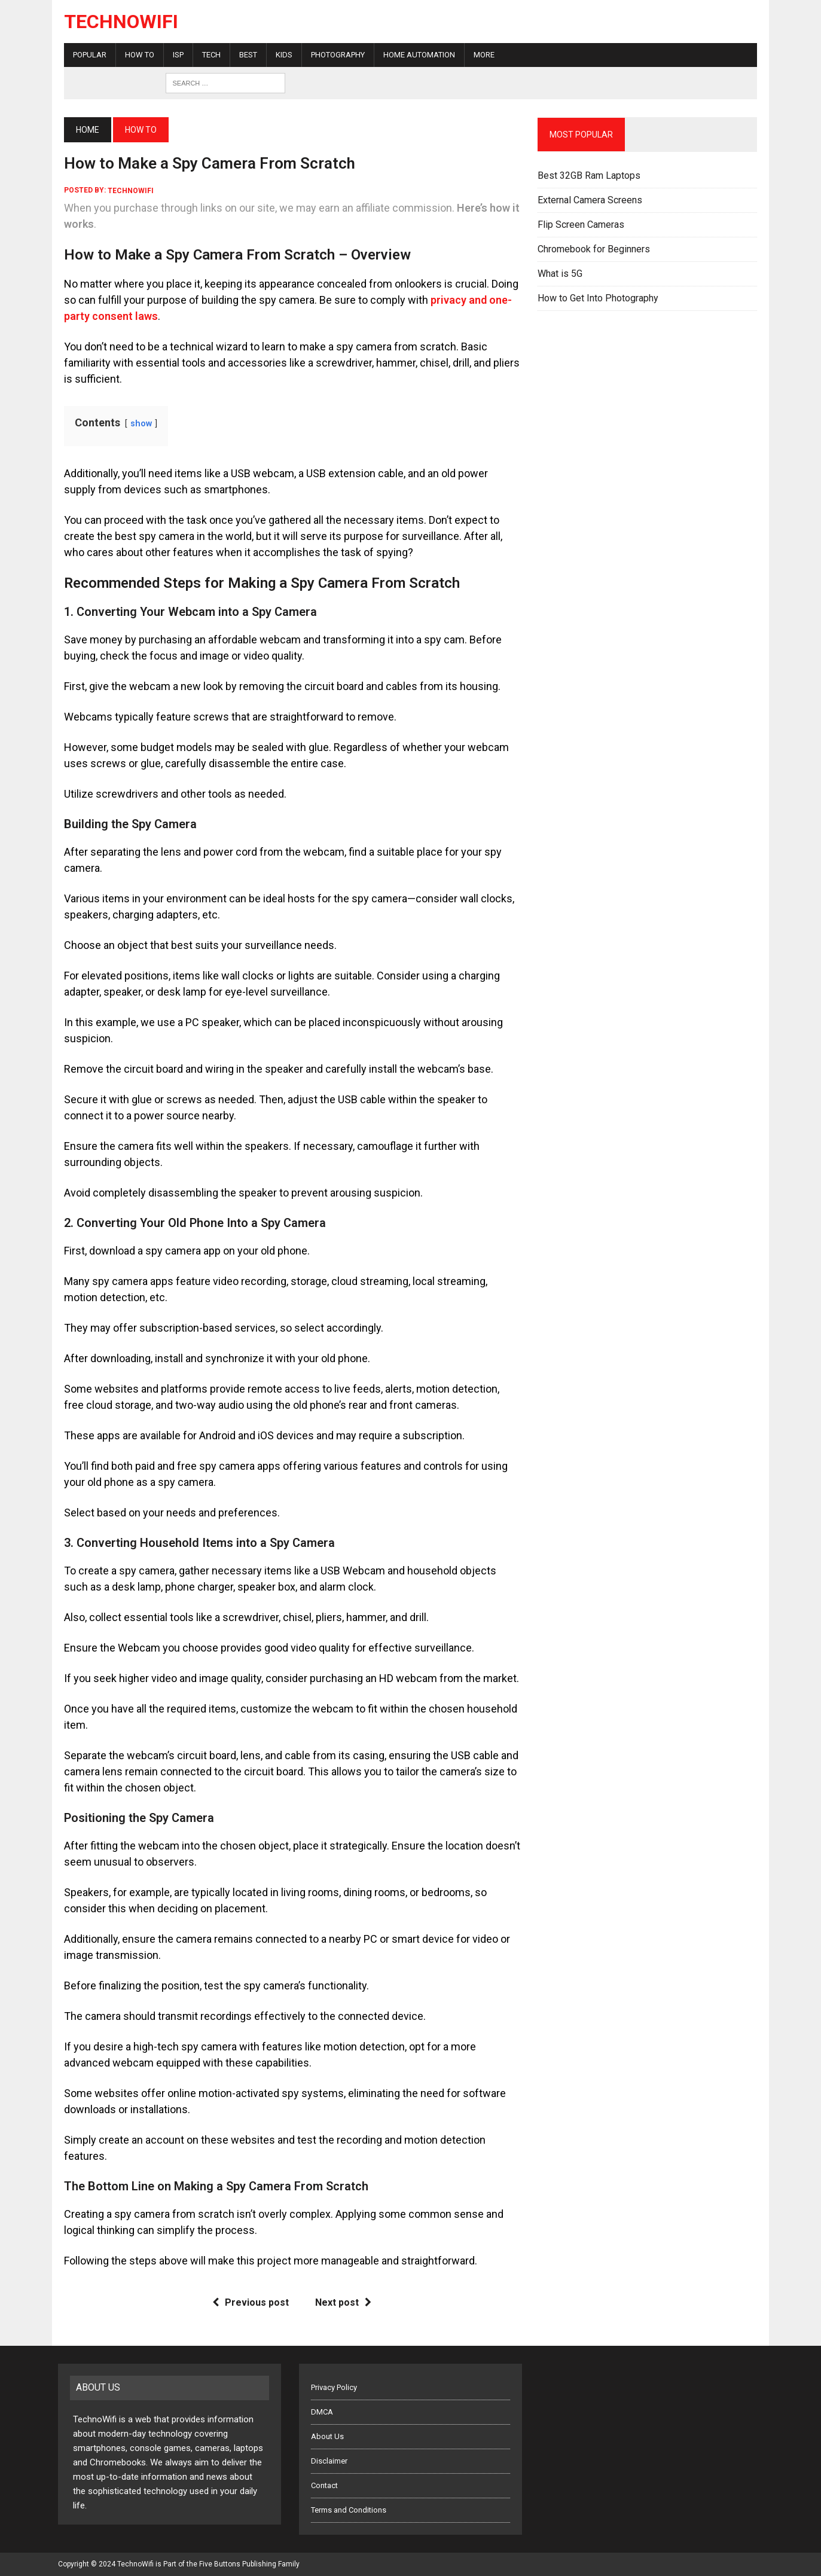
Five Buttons (219, 2564)
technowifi (125, 190)
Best (242, 54)
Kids (278, 54)
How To (133, 54)
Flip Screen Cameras (583, 224)
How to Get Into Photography (600, 298)
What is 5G (562, 273)
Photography (332, 54)
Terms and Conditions (348, 2509)
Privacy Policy (334, 2387)
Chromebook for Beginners (596, 249)
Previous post (248, 2302)
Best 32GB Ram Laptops (591, 175)
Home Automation (413, 54)
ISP (172, 54)
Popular (83, 54)
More (478, 54)
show (135, 424)
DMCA (322, 2411)
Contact (324, 2485)
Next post (341, 2302)
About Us (327, 2436)
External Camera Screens (592, 200)
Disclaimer (329, 2460)
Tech (205, 54)
